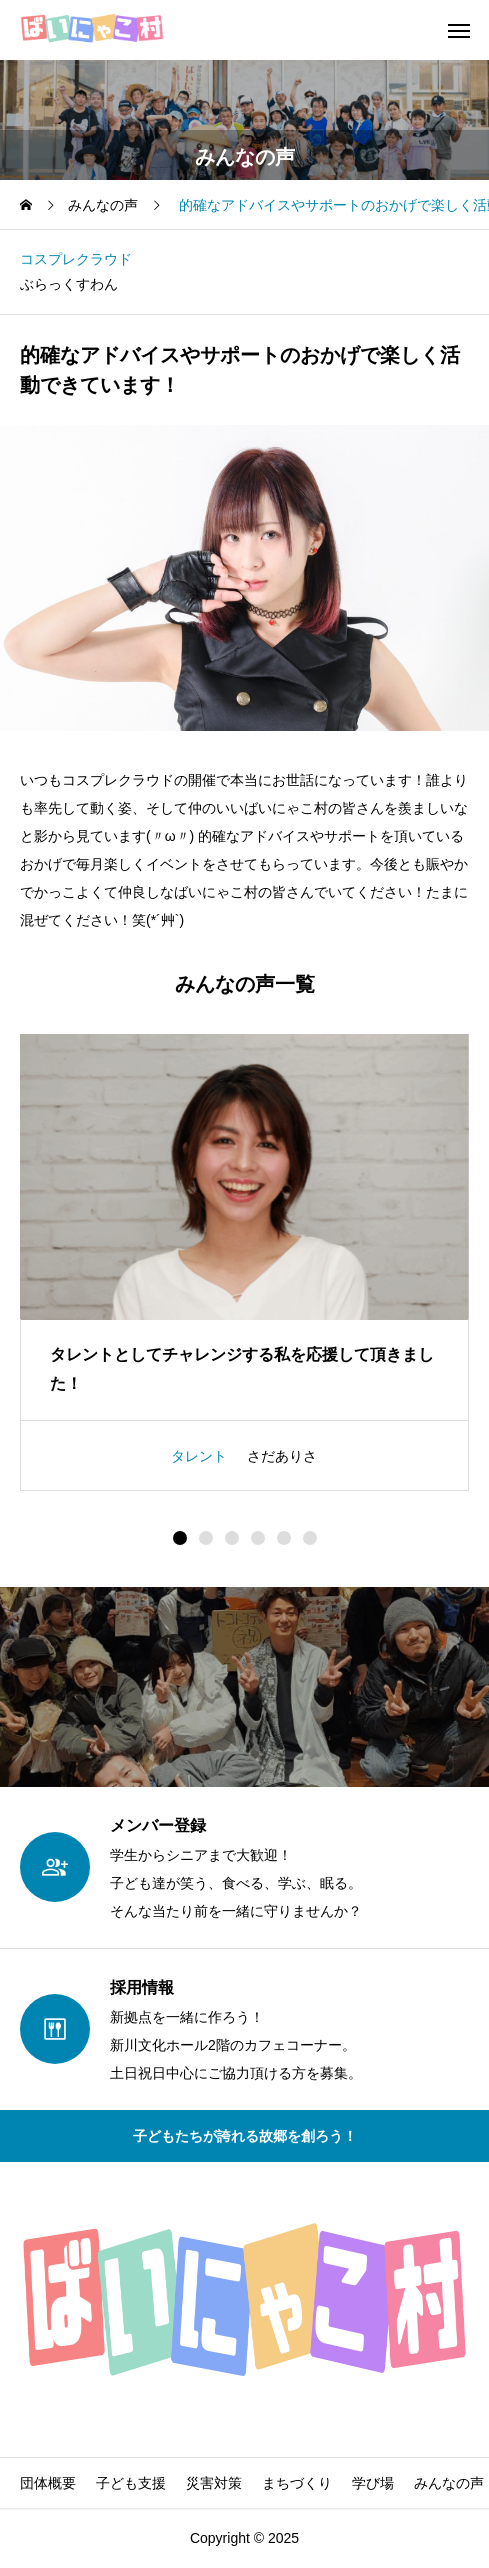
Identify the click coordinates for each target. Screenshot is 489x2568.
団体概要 (48, 2483)
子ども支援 (131, 2483)
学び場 (373, 2483)
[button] (206, 1538)
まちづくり (297, 2483)
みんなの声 (449, 2483)
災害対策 (214, 2483)
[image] (244, 1177)
